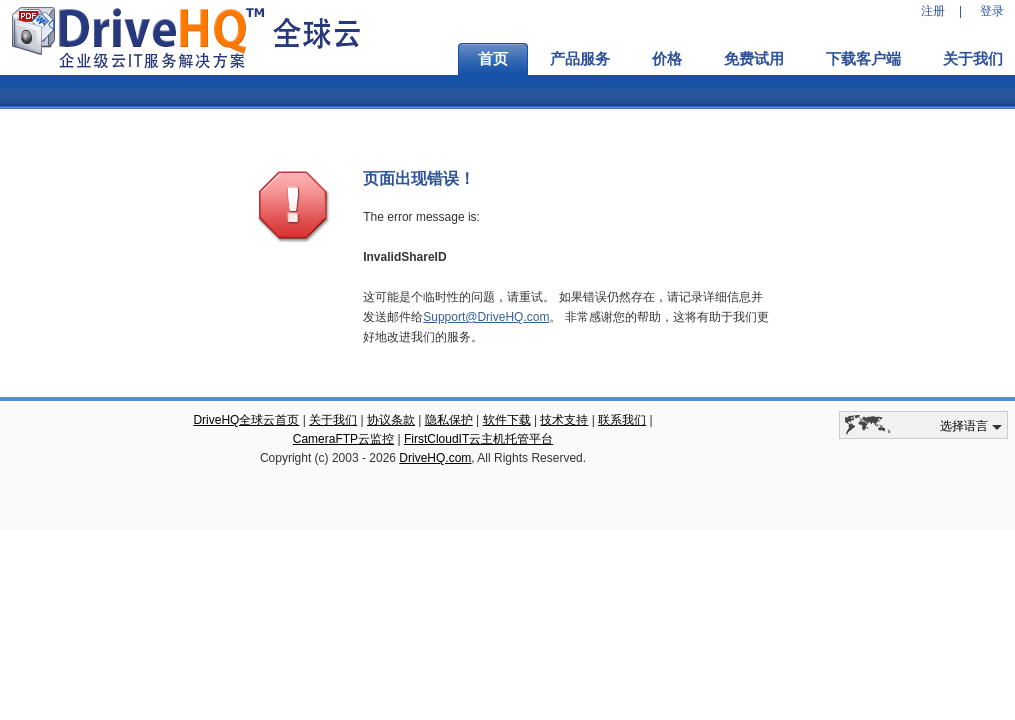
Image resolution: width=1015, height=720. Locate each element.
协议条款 (391, 420)
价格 (667, 59)
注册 (933, 11)
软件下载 (507, 420)
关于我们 (333, 420)
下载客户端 (863, 59)
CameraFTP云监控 (343, 439)
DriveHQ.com (435, 458)
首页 (493, 59)
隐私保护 (449, 420)
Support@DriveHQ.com (486, 317)
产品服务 (580, 59)
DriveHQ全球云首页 (246, 420)
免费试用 (754, 59)
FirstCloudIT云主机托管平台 (478, 439)
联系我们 (622, 420)
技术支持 (564, 420)
